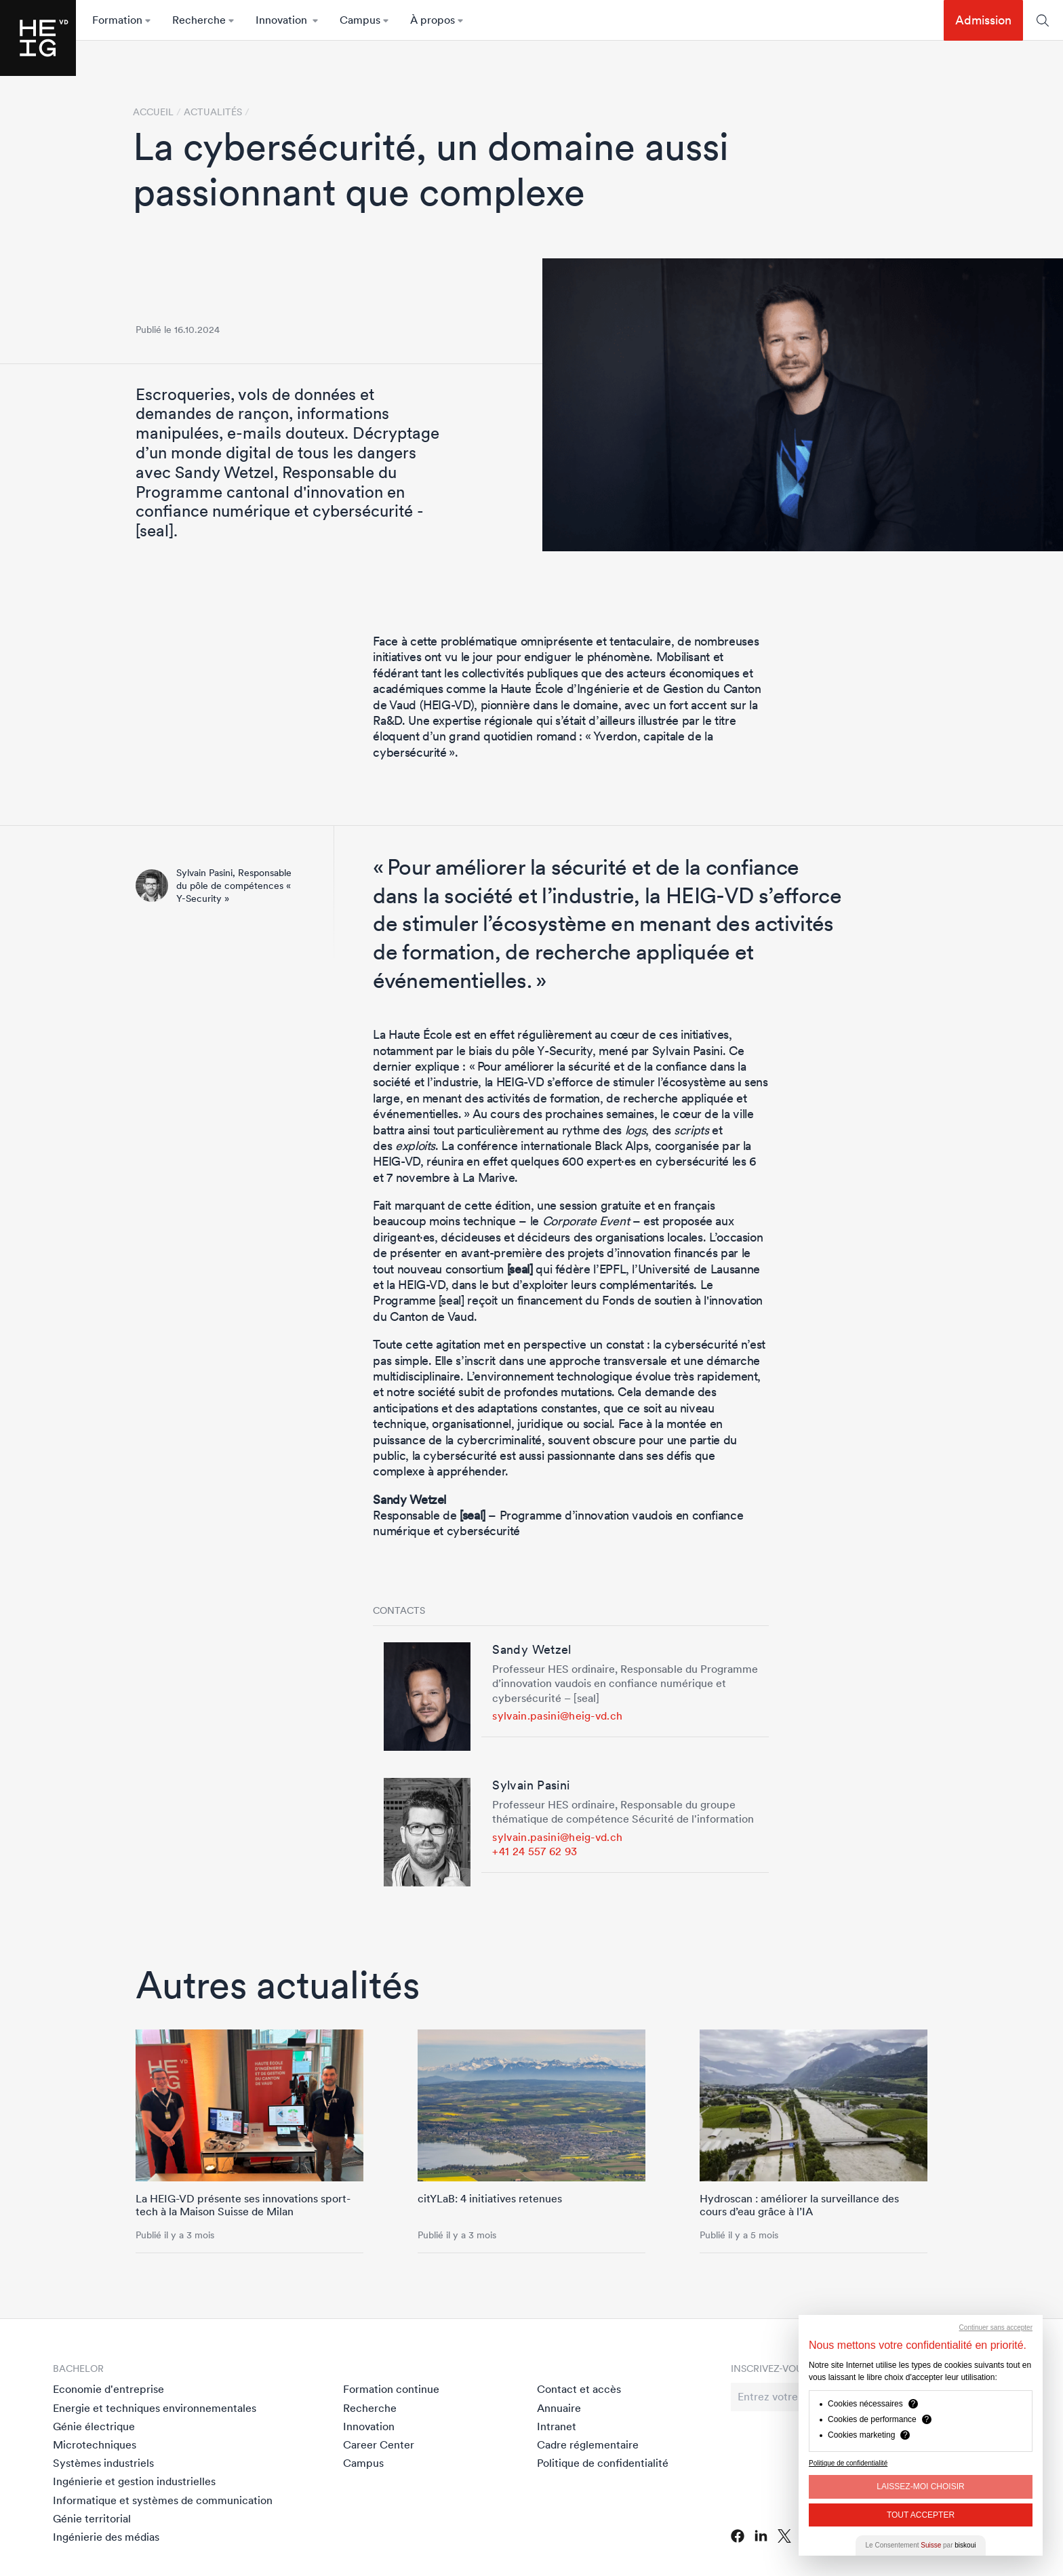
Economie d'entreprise (108, 2389)
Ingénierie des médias (106, 2536)
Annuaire (559, 2408)
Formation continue (391, 2389)
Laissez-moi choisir (920, 2486)
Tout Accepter (921, 2515)
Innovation (369, 2426)
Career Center (378, 2444)
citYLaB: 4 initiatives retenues (490, 2198)
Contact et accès (579, 2389)
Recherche (370, 2408)
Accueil (153, 112)
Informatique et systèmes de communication (163, 2500)
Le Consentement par (921, 2545)
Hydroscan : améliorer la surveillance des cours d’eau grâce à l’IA (799, 2205)
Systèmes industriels (103, 2463)
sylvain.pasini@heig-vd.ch (557, 1715)
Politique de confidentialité (602, 2463)
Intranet (556, 2426)
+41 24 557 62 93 (534, 1851)
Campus (363, 2463)
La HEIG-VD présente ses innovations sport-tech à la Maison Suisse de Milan (243, 2205)
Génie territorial (92, 2518)
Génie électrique (94, 2426)
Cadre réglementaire (588, 2444)
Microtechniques (94, 2444)
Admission (983, 20)
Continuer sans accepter (995, 2327)
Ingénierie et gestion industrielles (134, 2481)
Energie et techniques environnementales (154, 2408)
